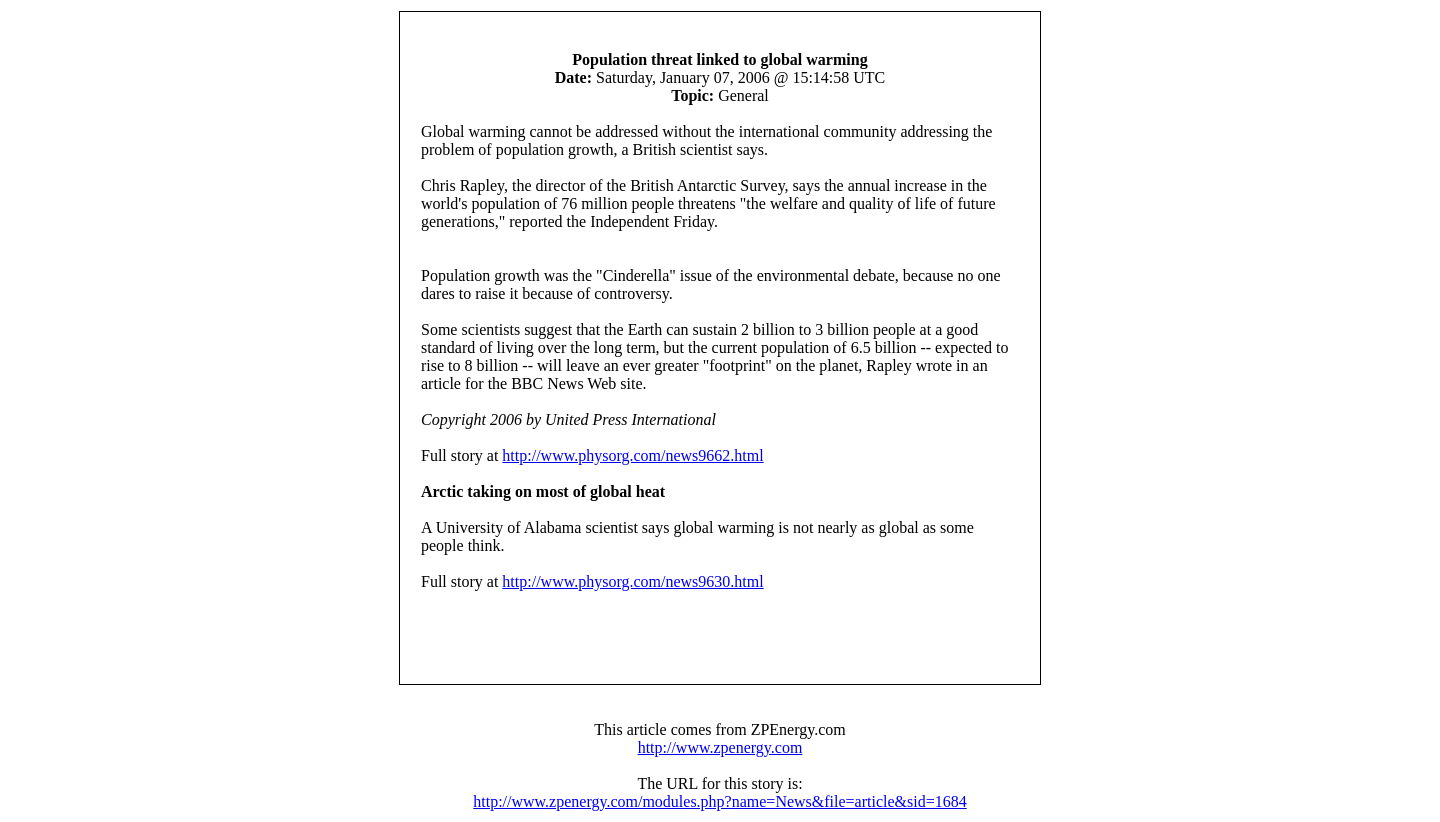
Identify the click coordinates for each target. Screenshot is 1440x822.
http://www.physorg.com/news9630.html (632, 581)
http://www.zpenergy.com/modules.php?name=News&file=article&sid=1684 (719, 801)
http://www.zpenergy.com (720, 747)
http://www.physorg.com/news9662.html (632, 455)
